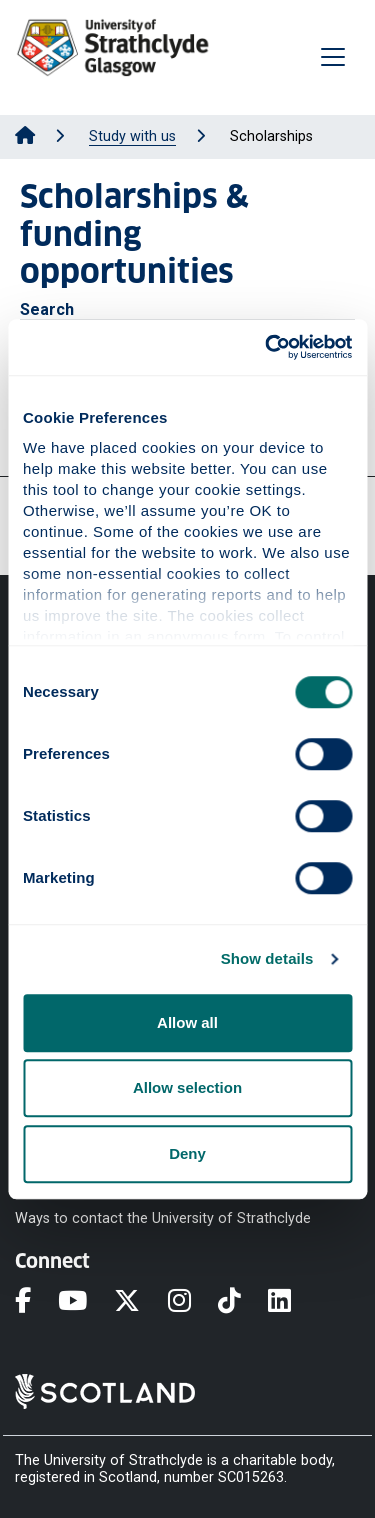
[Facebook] (36, 1302)
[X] (140, 1302)
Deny (187, 1153)
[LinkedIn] (293, 1302)
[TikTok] (243, 1302)
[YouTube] (86, 1302)
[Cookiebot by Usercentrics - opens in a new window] (267, 347)
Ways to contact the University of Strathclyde (163, 1217)
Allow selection (187, 1087)
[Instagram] (193, 1302)
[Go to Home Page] (25, 136)
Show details (267, 958)
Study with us (132, 136)
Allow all (187, 1022)
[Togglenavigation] (333, 57)
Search (47, 309)
